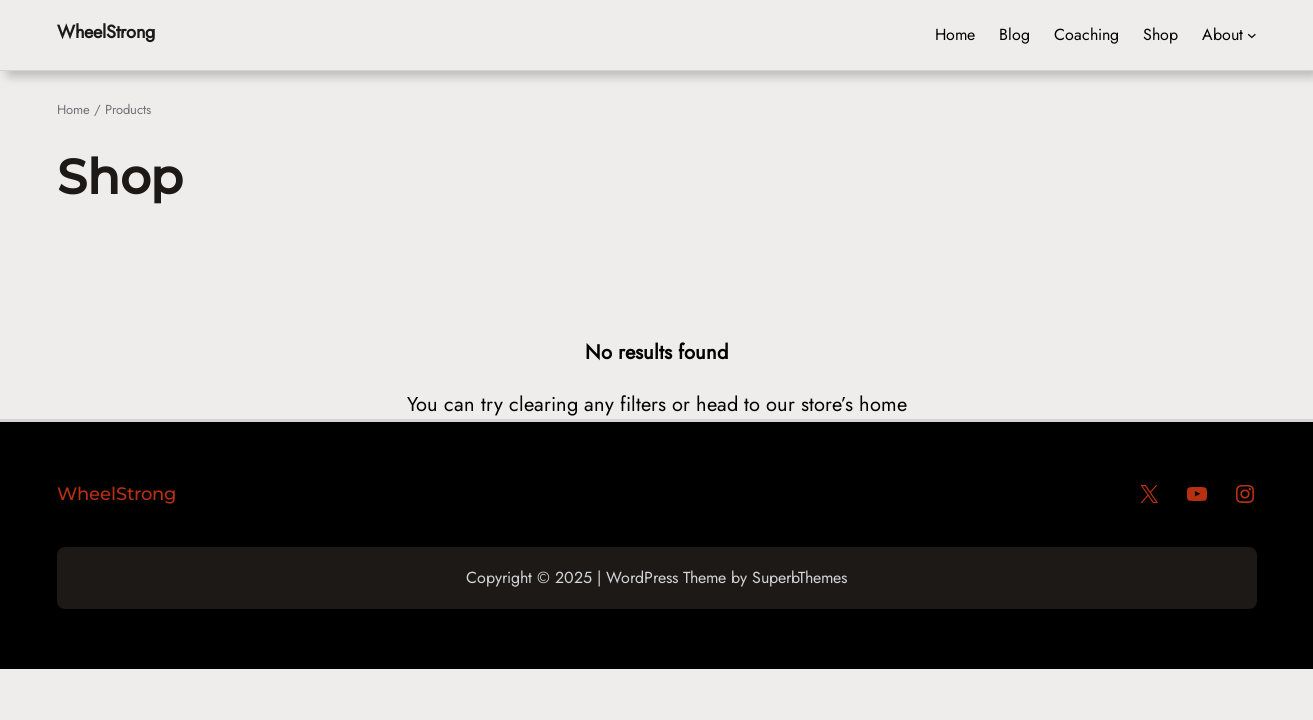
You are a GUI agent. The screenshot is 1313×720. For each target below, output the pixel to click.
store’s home (854, 404)
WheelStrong (106, 32)
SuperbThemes (799, 577)
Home (73, 109)
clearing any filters (587, 404)
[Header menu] (1252, 35)
